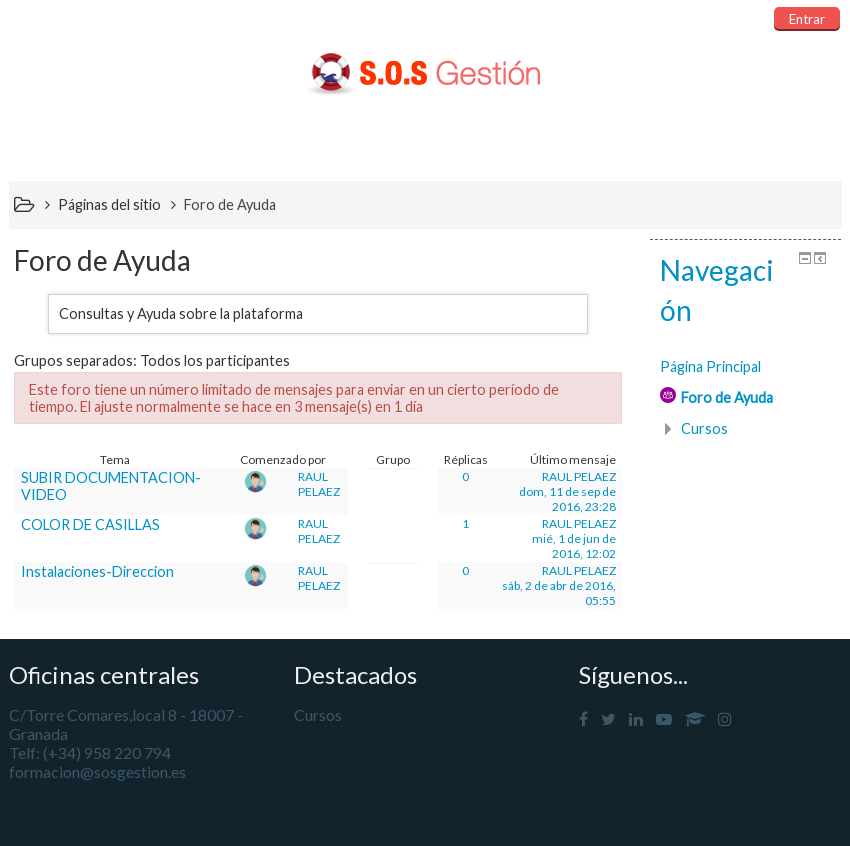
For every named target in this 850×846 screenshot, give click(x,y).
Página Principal (710, 366)
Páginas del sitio (109, 204)
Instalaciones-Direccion (97, 571)
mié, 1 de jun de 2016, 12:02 (574, 546)
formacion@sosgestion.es (97, 771)
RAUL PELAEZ (319, 484)
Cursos (704, 428)
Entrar (807, 19)
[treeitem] (745, 367)
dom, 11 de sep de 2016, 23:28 (567, 499)
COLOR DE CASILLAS (90, 524)
